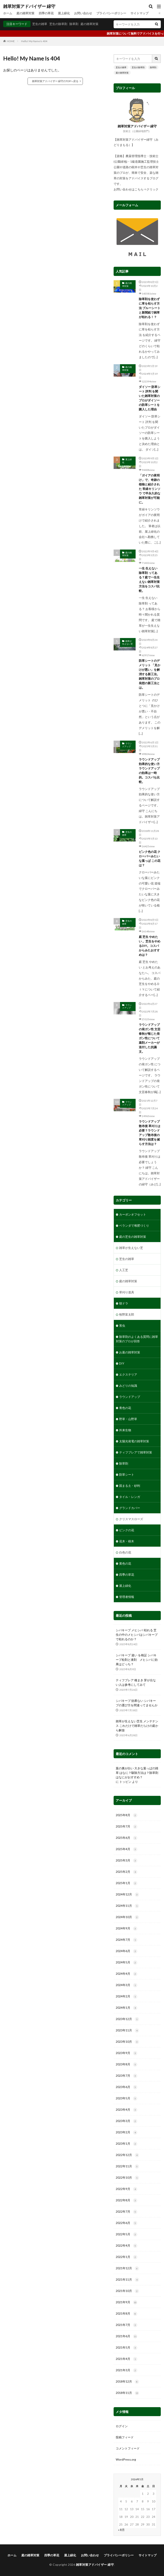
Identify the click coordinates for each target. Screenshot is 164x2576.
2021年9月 (126, 2302)
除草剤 (73, 24)
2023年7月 (126, 2076)
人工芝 (123, 1270)
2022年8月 (126, 2200)
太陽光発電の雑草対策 (134, 1441)
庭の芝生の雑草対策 (132, 1236)
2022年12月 (127, 2155)
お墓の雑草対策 (129, 1352)
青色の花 (125, 1408)
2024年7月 (126, 1940)
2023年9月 (126, 2053)
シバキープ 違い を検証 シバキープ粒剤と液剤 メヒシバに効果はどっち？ (137, 1659)
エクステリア (128, 1374)
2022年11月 (127, 2166)
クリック (152, 189)
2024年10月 (127, 1917)
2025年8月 (126, 1815)
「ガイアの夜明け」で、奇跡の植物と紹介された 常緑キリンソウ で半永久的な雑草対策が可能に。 (149, 488)
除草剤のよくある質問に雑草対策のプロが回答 (137, 1339)
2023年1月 (126, 2144)
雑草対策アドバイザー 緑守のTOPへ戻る (55, 81)
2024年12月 (127, 1894)
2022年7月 (126, 2212)
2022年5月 (126, 2234)
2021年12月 (127, 2268)
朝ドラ (123, 1303)
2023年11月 (127, 2030)
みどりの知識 (128, 1385)
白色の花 (125, 1552)
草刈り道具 (126, 1292)
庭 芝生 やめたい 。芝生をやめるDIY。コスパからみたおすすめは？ (149, 945)
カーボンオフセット (132, 1214)
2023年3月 (126, 2121)
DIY (121, 1363)
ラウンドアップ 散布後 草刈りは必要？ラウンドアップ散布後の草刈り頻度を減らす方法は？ (149, 1133)
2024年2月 (126, 1996)
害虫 (122, 1325)
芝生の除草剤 (58, 24)
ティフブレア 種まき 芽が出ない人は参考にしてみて (136, 1682)
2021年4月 (126, 2359)
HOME (11, 41)
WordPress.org (126, 2459)
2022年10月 (127, 2178)
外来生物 (125, 1430)
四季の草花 (46, 13)
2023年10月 (127, 2042)
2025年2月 (126, 1872)
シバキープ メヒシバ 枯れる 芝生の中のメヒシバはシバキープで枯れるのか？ (137, 1634)
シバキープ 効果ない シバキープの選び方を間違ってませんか (137, 1703)
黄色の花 (125, 1563)
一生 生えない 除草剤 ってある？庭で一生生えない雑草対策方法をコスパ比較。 (149, 579)
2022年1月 (126, 2257)
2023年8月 (126, 2064)
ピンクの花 (126, 1530)
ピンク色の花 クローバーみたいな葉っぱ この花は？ (149, 858)
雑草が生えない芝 (127, 642)
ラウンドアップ (127, 745)
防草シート (126, 1474)
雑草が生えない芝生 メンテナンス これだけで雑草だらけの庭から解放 (137, 1725)
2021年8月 (126, 2314)
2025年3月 (126, 1860)
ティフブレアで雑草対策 (135, 1452)
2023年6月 (126, 2087)
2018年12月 (127, 2382)
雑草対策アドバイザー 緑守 (29, 6)
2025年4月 (126, 1849)
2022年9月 (126, 2189)
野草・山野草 (128, 1419)
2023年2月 (126, 2132)
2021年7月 (126, 2325)
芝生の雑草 (39, 24)
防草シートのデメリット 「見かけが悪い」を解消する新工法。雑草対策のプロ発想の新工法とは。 (149, 674)
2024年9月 (126, 1928)
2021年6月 (126, 2336)
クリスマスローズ (131, 1519)
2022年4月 (126, 2246)
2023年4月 (126, 2110)
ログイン (122, 2426)
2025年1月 (126, 1883)
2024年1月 (126, 2008)
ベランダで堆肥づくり (134, 1225)
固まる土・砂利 (129, 1485)
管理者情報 (126, 1597)
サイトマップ (139, 13)
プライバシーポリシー (111, 13)
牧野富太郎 (126, 1314)
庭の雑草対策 (25, 13)
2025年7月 (126, 1826)
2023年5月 (126, 2098)
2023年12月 (127, 2019)
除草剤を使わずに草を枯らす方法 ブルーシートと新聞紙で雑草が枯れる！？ (149, 308)
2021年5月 (126, 2348)
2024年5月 (126, 1962)
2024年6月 (126, 1951)
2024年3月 (126, 1985)
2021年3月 (126, 2370)
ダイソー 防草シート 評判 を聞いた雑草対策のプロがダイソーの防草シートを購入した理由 (149, 398)
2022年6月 (126, 2223)
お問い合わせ (83, 13)
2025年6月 (126, 1838)
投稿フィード (125, 2437)
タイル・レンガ (129, 1497)
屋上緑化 (64, 13)
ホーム (7, 13)
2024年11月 (127, 1906)
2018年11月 (127, 2393)
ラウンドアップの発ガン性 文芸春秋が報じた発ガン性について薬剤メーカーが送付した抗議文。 (149, 1038)
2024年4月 (126, 1974)
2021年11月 (127, 2280)
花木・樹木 (126, 1541)
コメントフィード (128, 2448)
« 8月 (121, 2530)
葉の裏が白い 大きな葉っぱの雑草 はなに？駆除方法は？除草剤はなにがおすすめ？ (137, 1772)
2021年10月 (127, 2291)
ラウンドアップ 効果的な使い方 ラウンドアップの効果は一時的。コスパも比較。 (149, 770)
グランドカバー (129, 1508)
